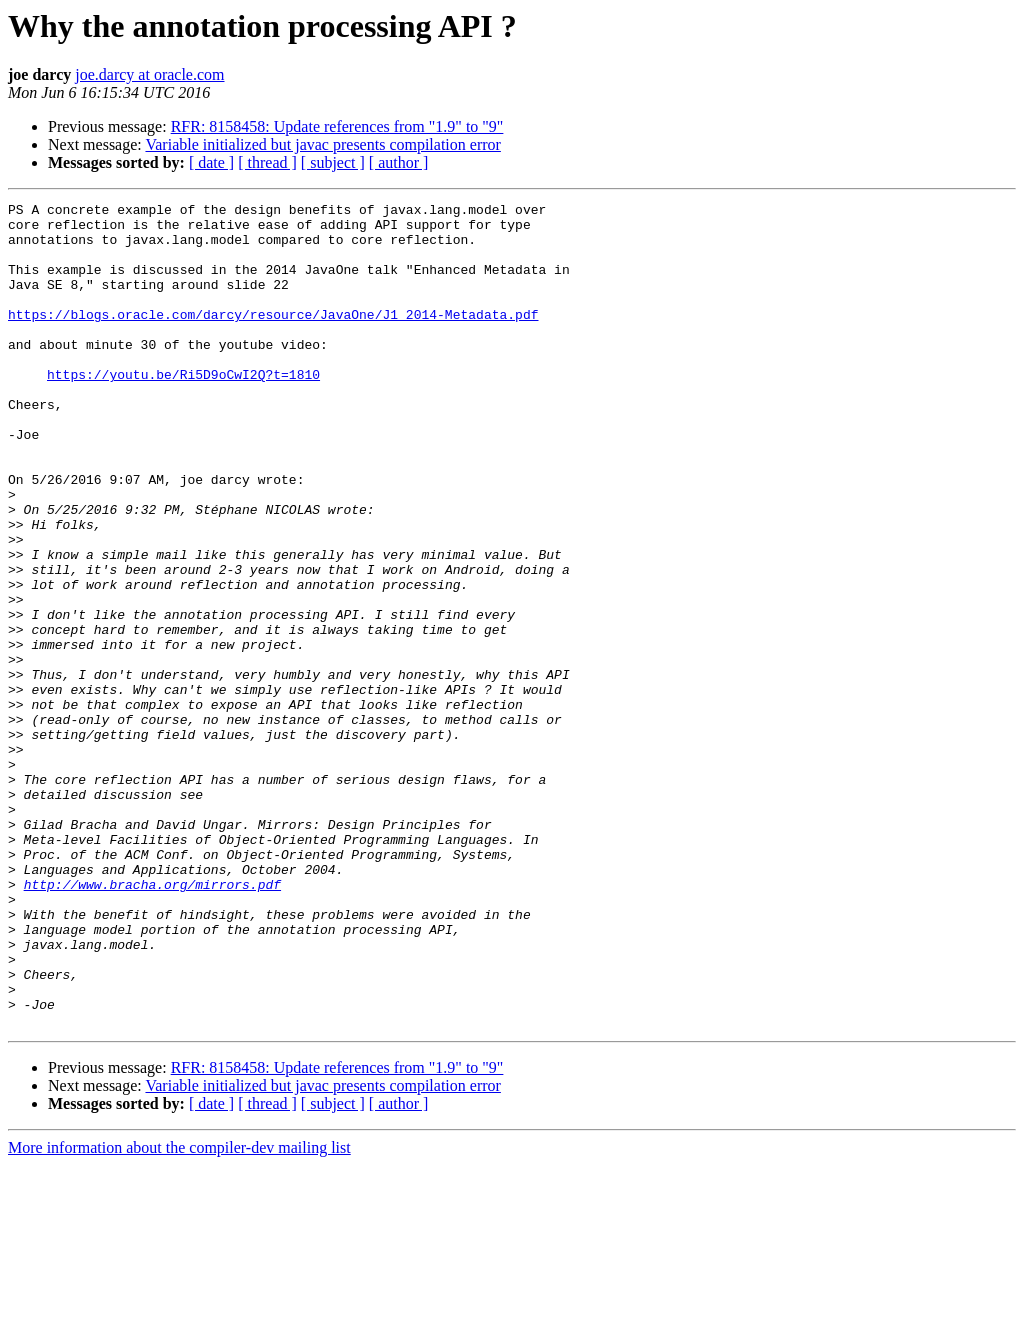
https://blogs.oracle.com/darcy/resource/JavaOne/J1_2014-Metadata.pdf (273, 338)
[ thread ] (267, 162)
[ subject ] (333, 162)
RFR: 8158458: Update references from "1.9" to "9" (337, 126)
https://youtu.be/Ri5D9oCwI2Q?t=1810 (183, 410)
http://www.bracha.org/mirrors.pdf (152, 1022)
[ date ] (211, 162)
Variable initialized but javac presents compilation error (322, 144)
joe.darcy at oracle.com (149, 74)
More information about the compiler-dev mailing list (179, 1312)
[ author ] (399, 162)
